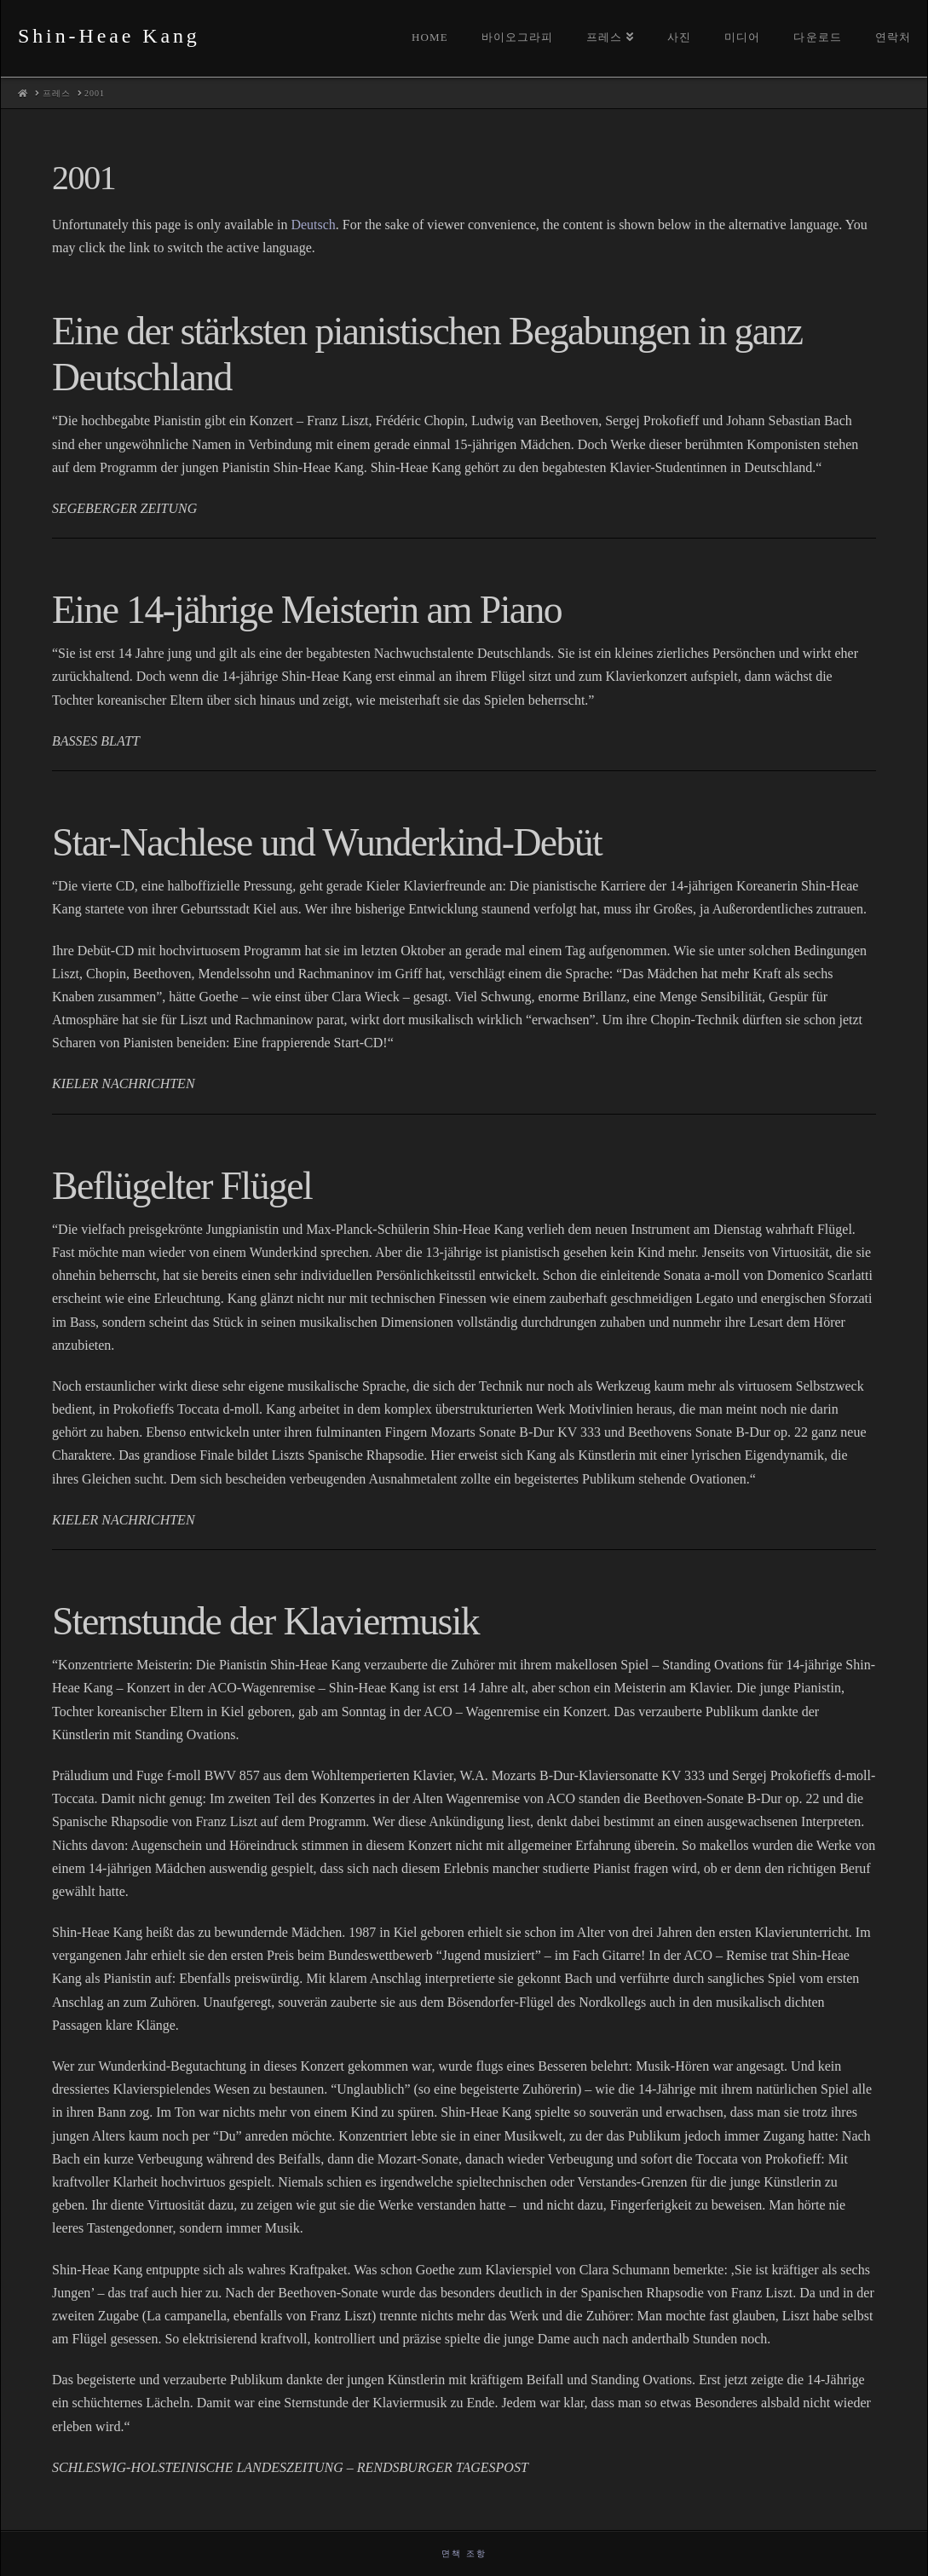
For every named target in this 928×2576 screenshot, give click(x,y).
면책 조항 (464, 2553)
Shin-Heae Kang (109, 36)
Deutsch (313, 224)
